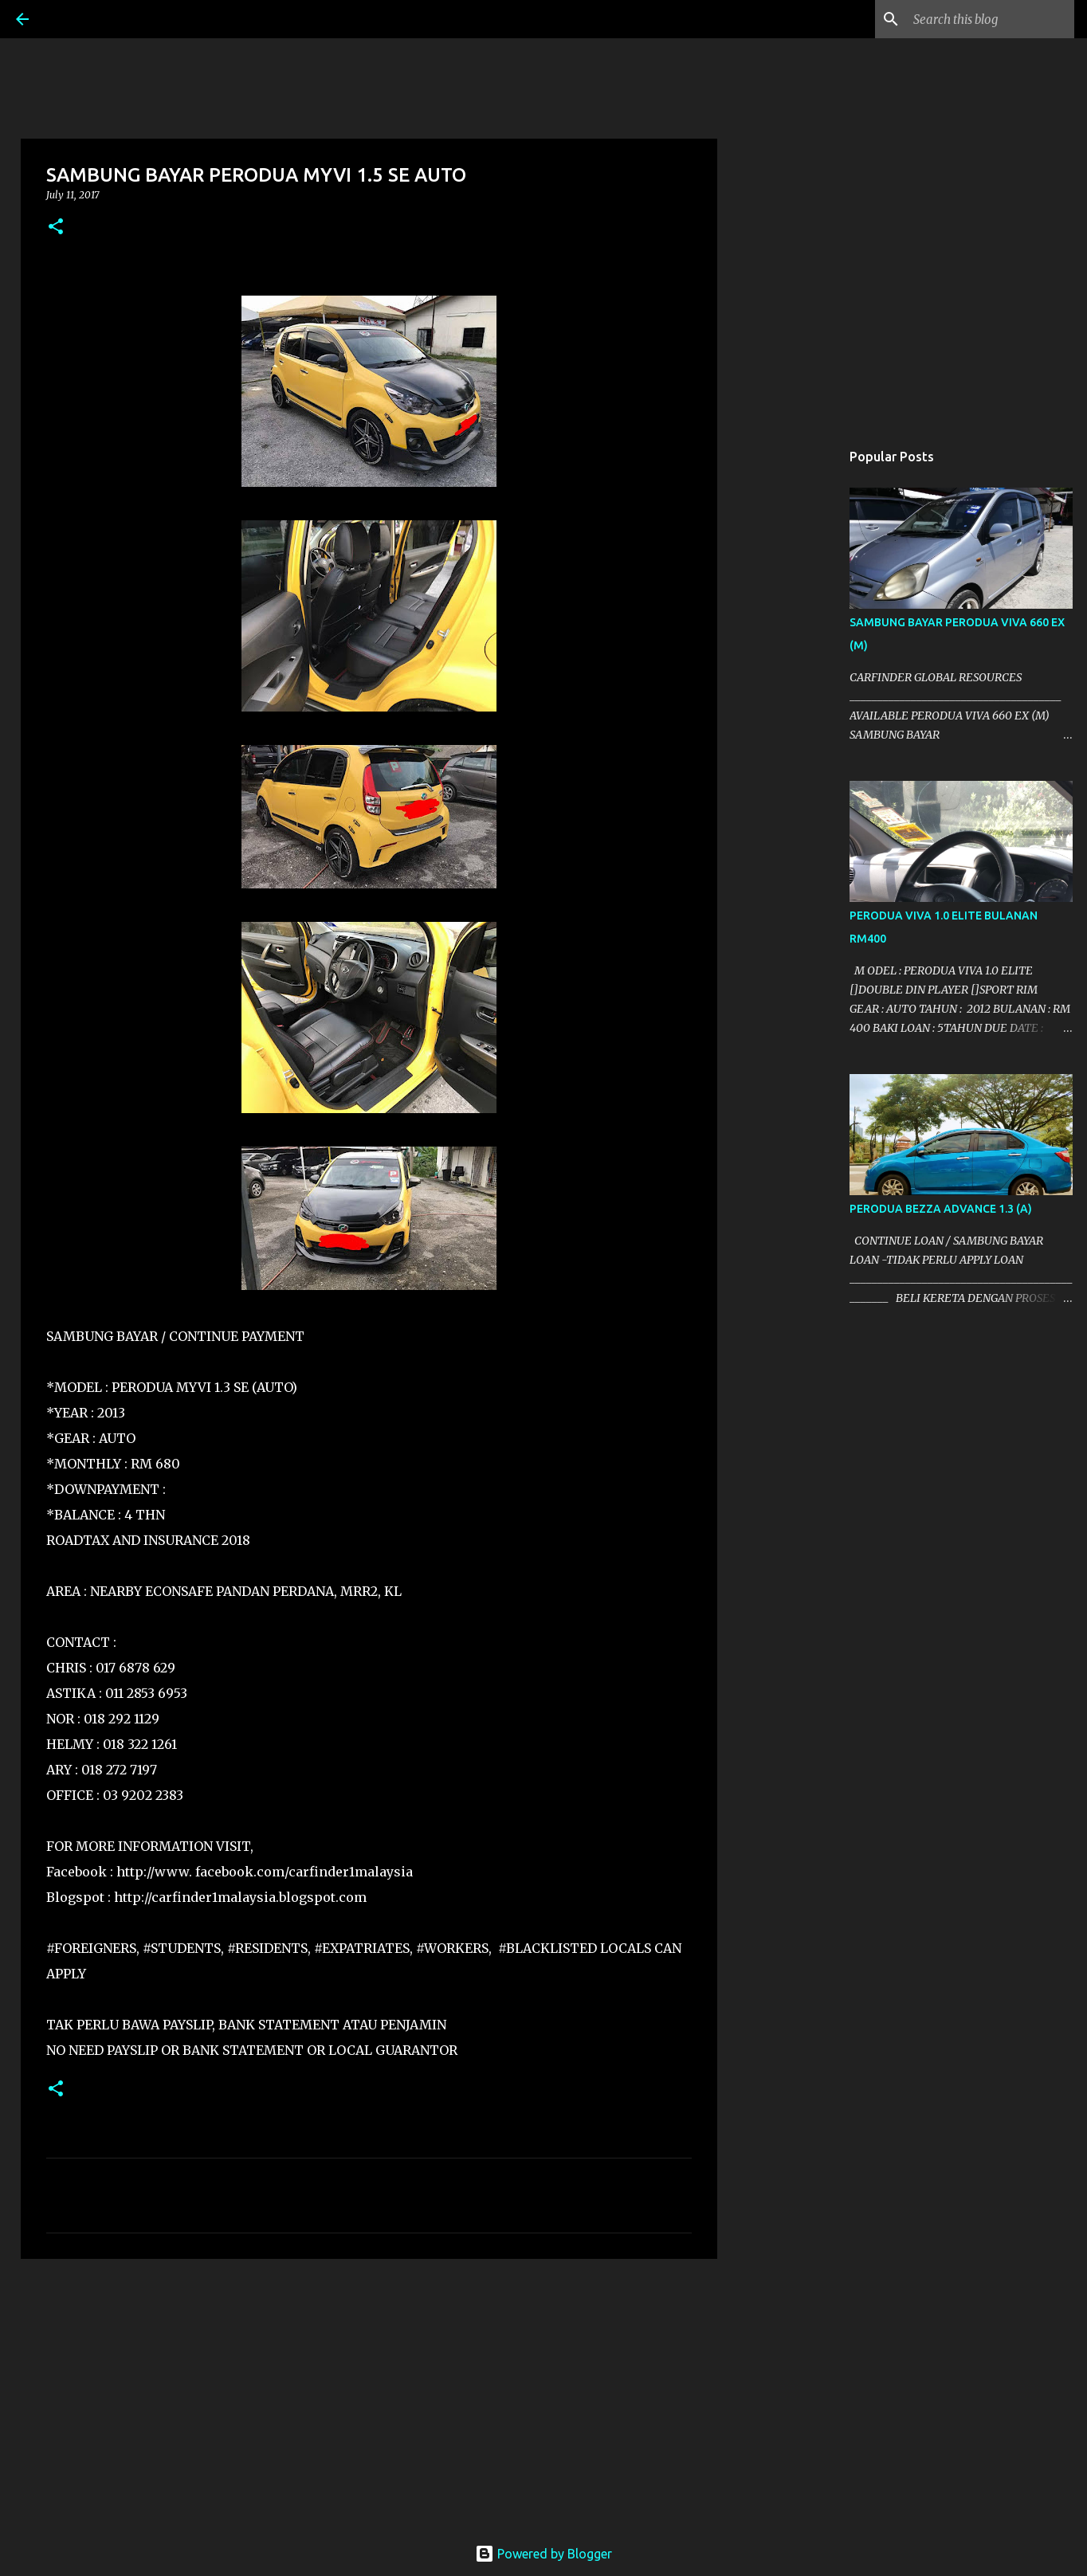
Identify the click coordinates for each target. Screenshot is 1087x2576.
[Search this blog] (990, 19)
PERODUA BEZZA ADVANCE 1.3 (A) (941, 1208)
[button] (55, 227)
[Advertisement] (369, 2394)
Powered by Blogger (543, 2554)
